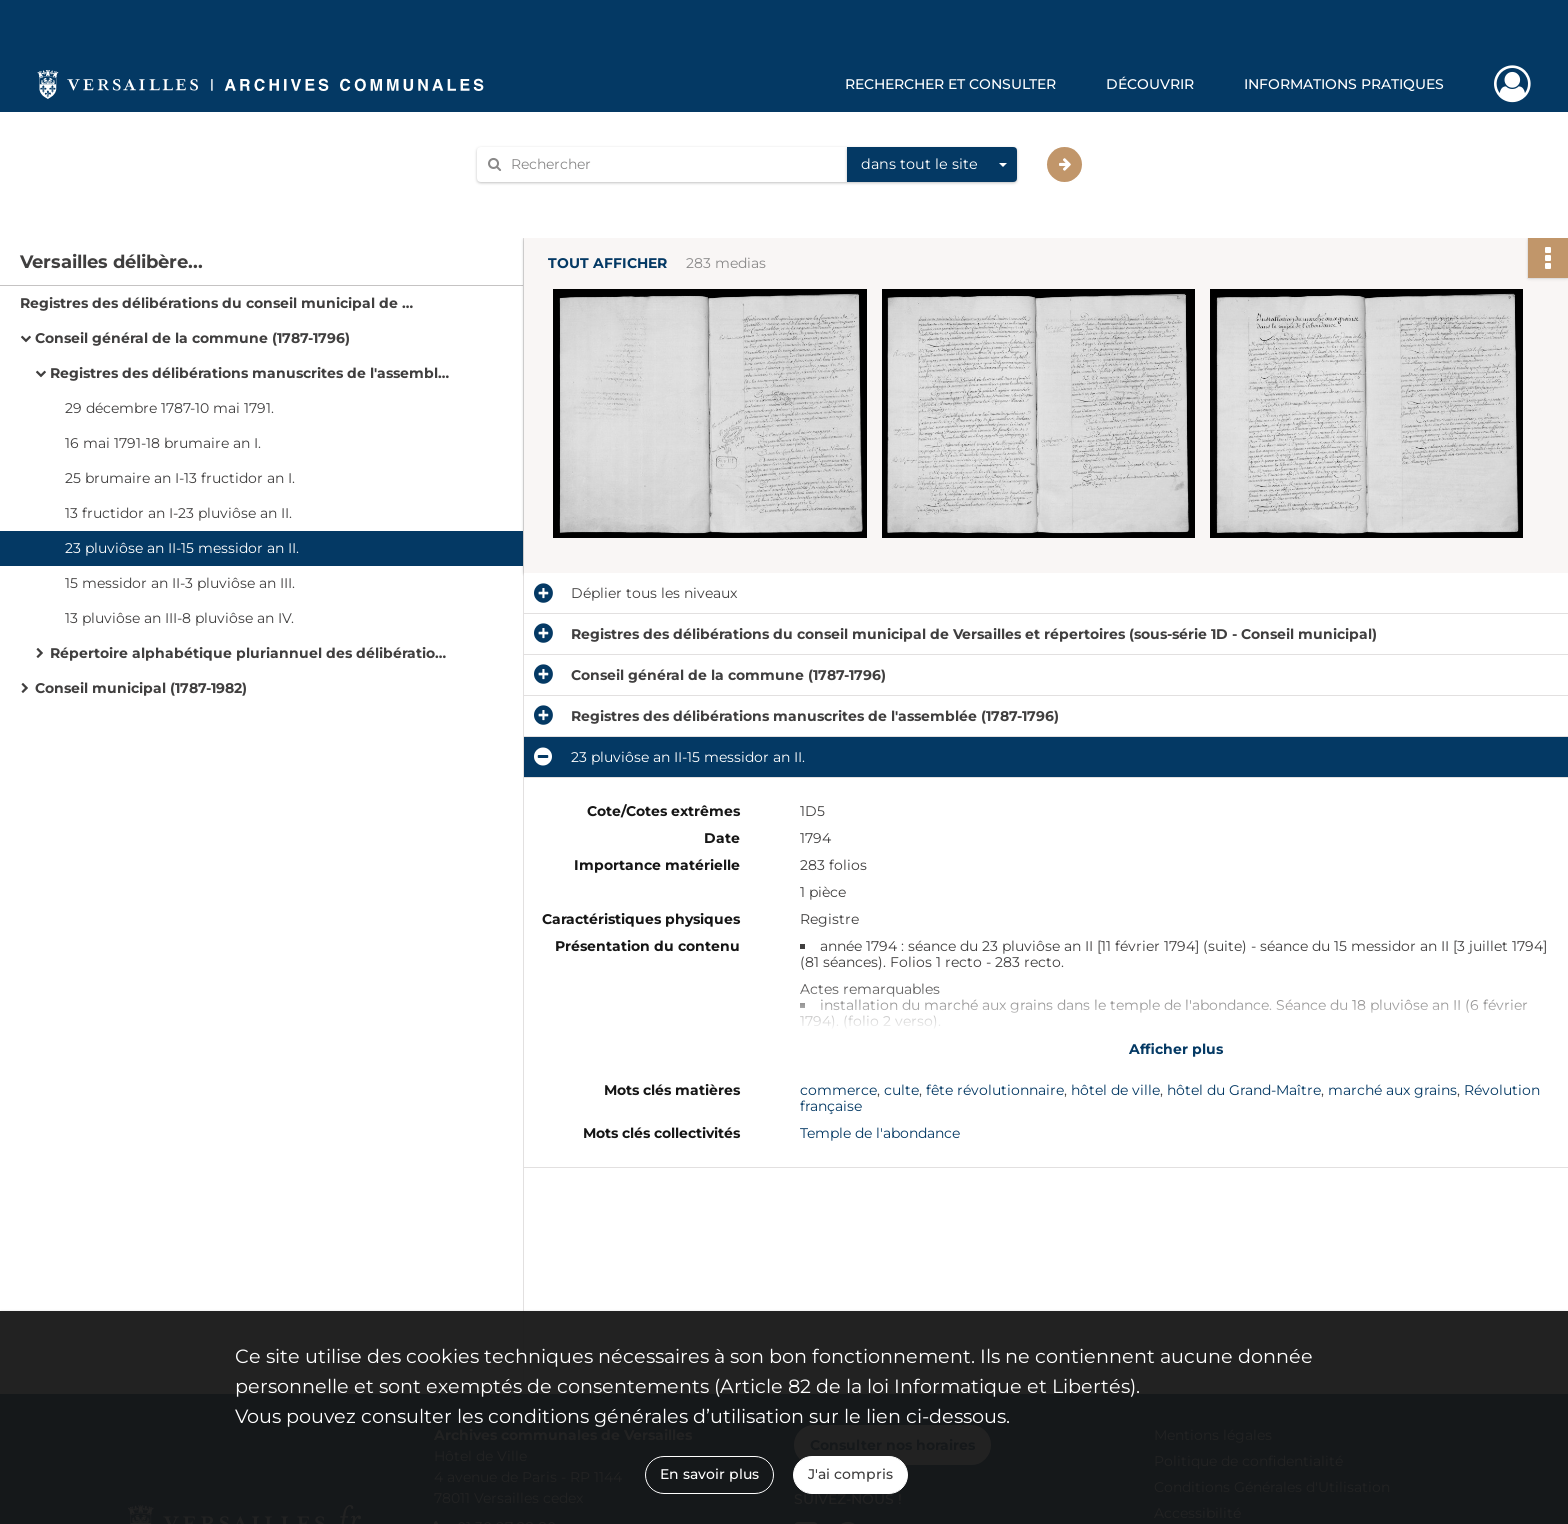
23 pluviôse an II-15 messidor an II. (182, 548)
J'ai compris (850, 1474)
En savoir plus (709, 1474)
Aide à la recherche (556, 198)
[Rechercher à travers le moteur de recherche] (672, 164)
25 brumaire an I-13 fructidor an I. (180, 478)
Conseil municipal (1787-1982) (141, 688)
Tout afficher (607, 263)
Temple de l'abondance (880, 1133)
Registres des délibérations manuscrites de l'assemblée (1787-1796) (250, 373)
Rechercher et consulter (950, 84)
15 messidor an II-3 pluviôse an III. (180, 583)
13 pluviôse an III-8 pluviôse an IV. (179, 618)
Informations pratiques (1344, 84)
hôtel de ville (1115, 1090)
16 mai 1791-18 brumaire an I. (163, 443)
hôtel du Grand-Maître (1244, 1090)
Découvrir (1150, 84)
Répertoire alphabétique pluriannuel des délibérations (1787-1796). (250, 653)
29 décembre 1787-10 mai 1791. (169, 408)
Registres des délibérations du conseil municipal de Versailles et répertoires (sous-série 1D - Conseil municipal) (220, 303)
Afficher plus (1176, 1049)
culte (901, 1090)
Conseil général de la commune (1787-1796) (192, 338)
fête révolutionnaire (995, 1090)
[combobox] (932, 165)
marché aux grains (1392, 1090)
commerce (838, 1090)
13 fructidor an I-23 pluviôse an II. (178, 513)
